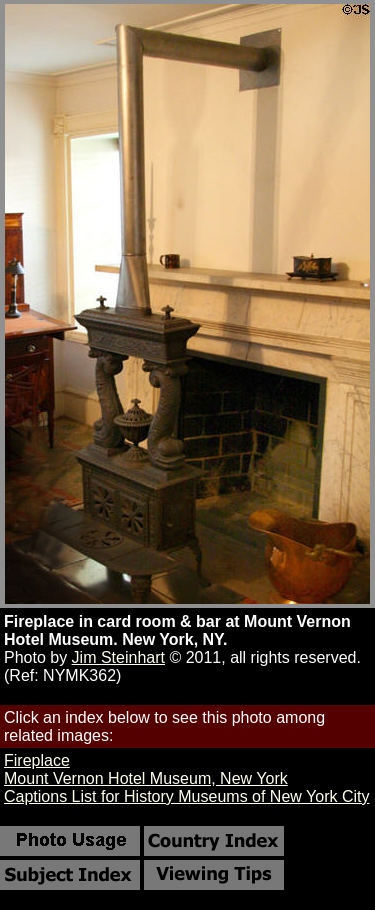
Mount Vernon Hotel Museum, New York (146, 778)
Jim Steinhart (118, 657)
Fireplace (37, 760)
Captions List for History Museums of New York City (186, 796)
